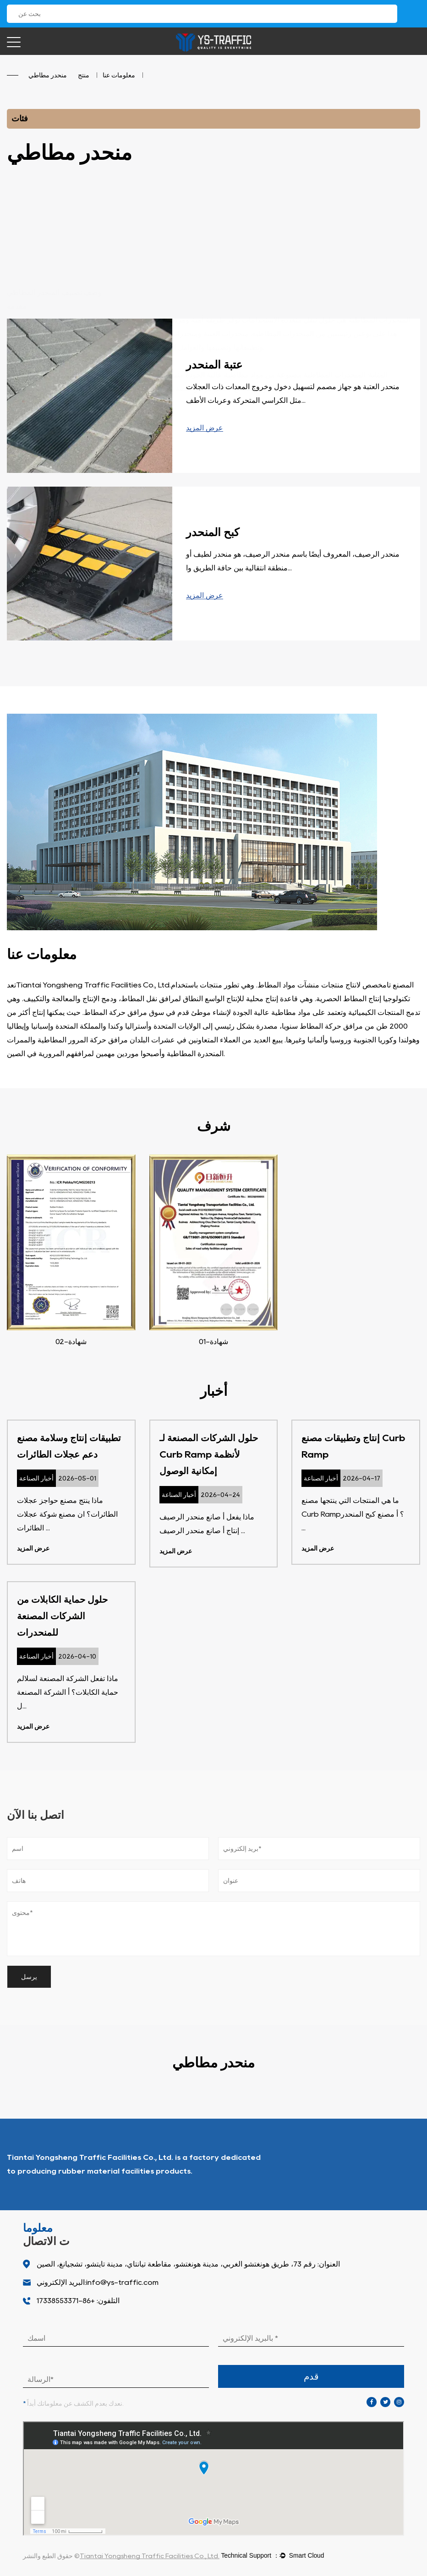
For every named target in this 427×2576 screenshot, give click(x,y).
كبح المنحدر (212, 532)
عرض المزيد (204, 427)
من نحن (397, 2164)
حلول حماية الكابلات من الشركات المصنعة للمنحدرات (62, 1616)
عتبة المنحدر (214, 364)
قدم (311, 2376)
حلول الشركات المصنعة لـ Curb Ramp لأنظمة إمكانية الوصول (208, 1454)
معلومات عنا (119, 75)
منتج (83, 75)
